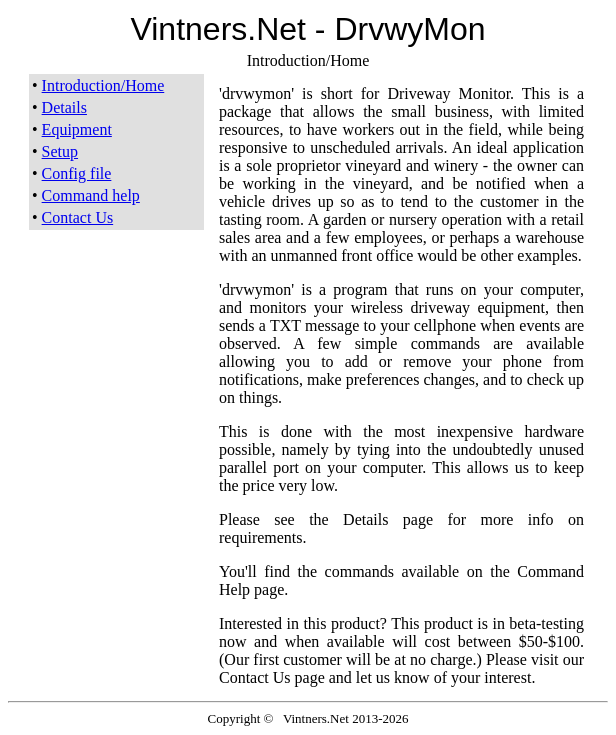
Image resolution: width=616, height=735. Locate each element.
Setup (60, 151)
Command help (91, 195)
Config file (77, 173)
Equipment (77, 129)
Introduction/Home (103, 85)
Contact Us (78, 217)
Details (64, 107)
